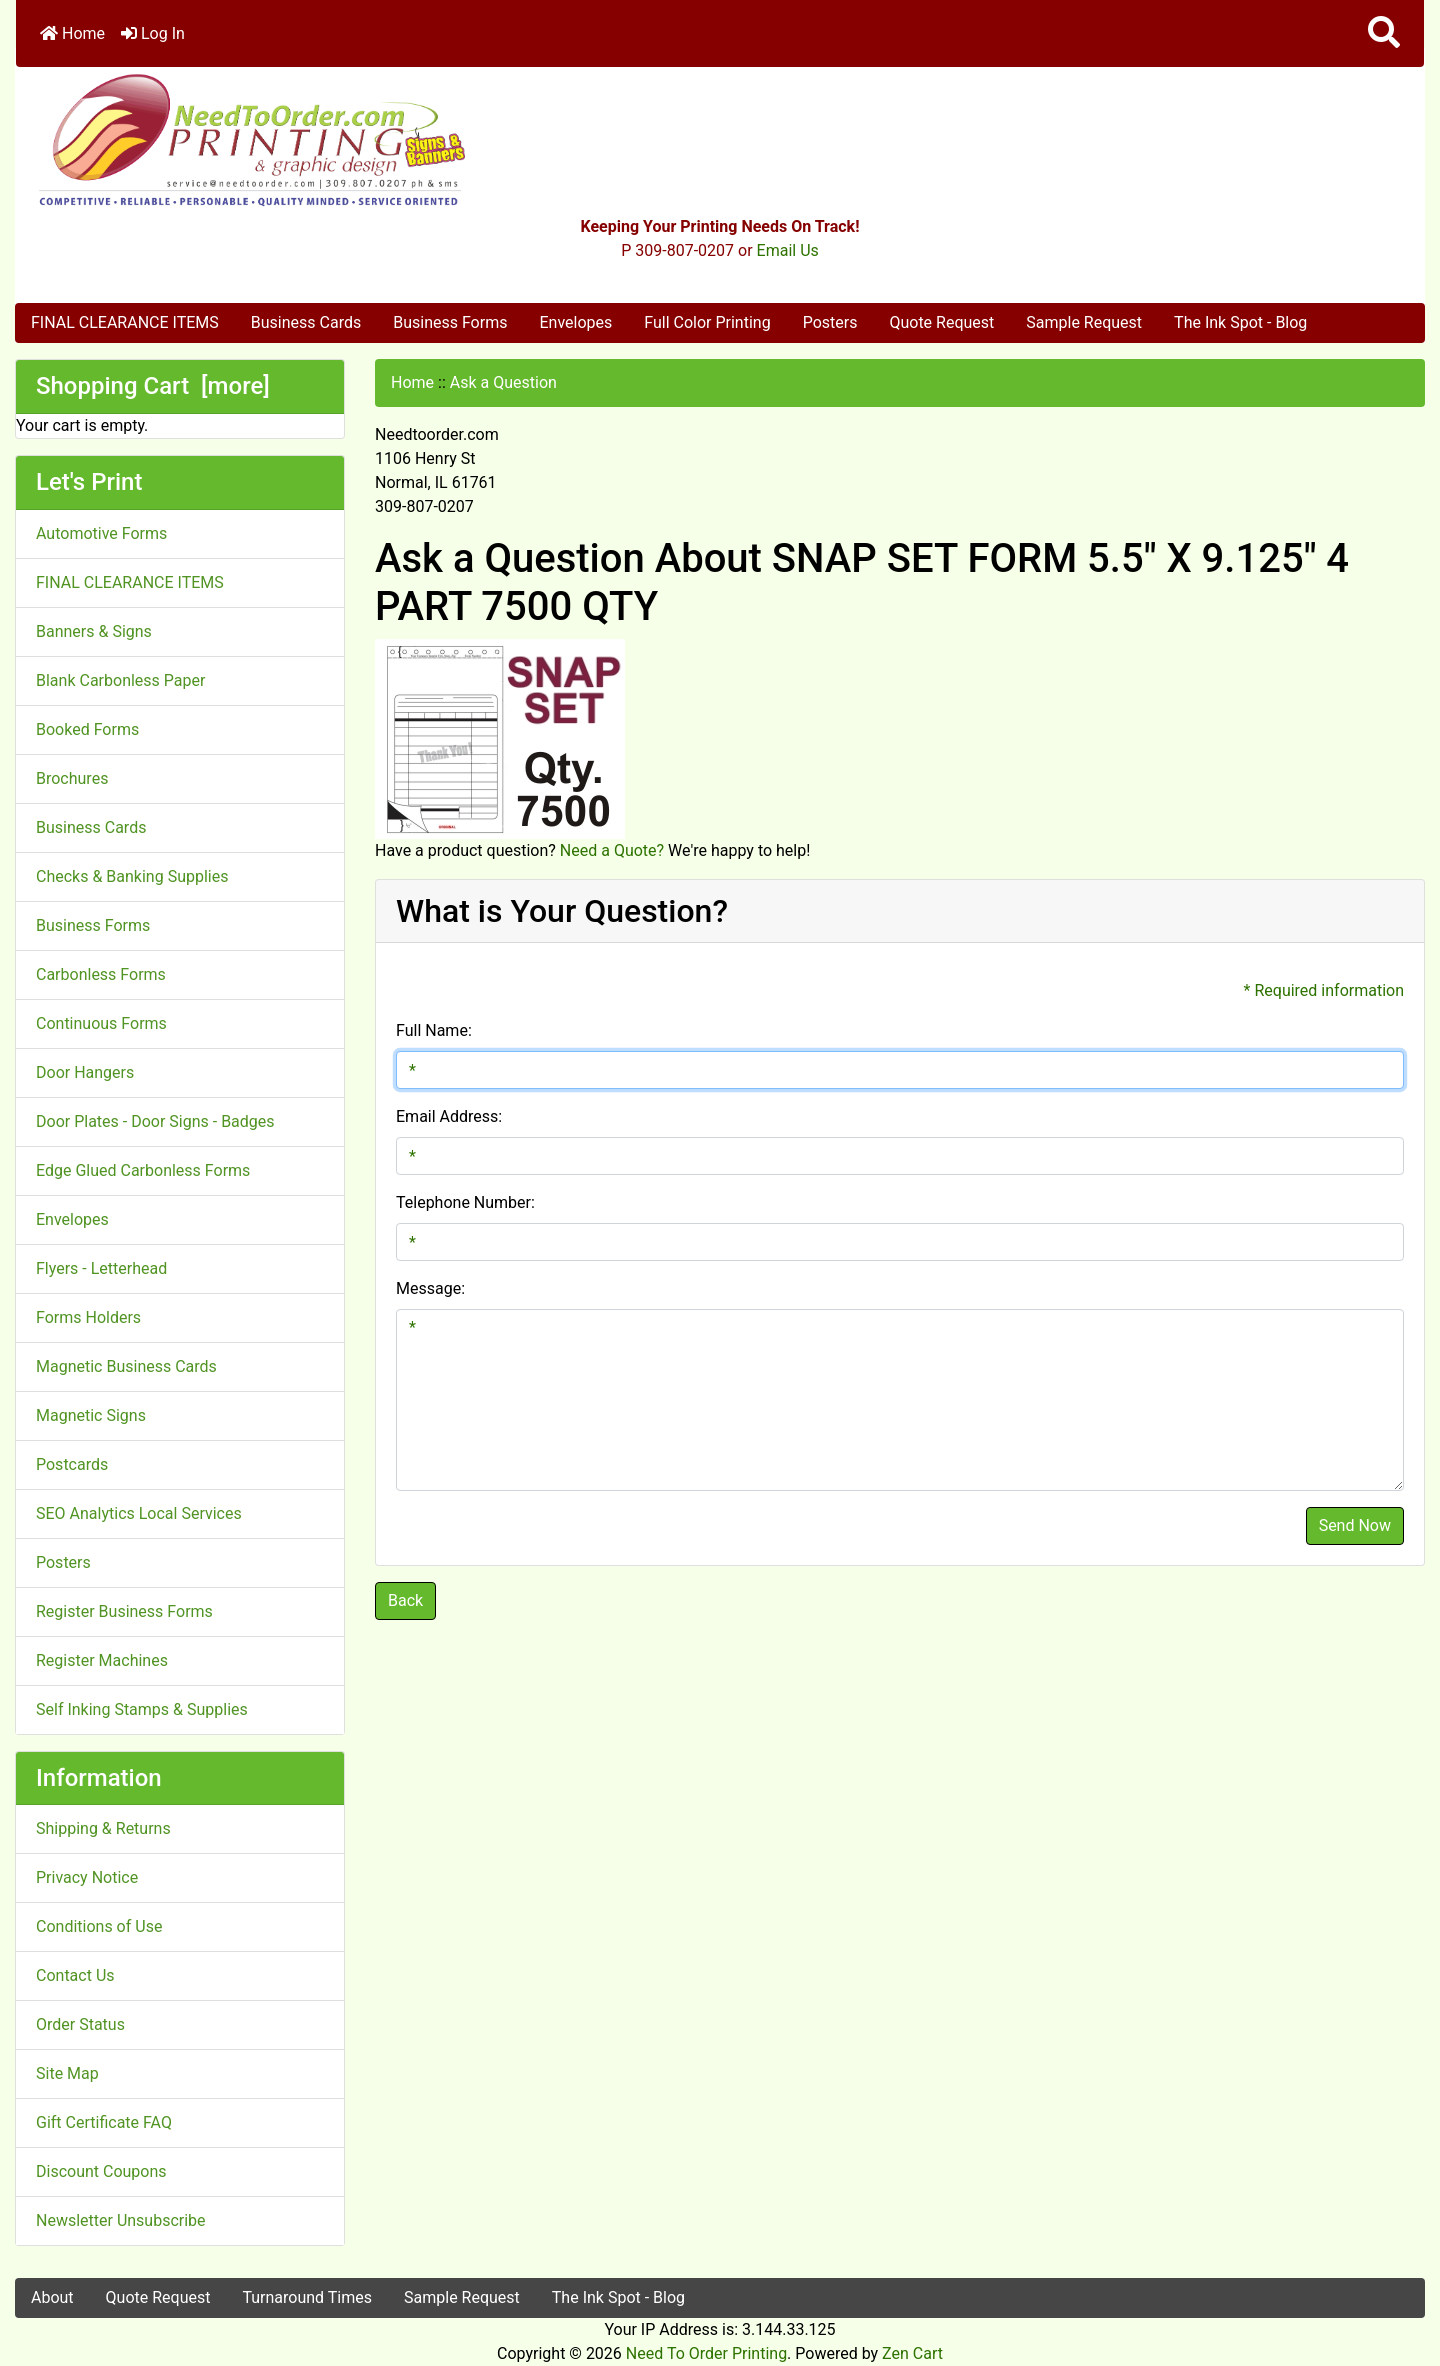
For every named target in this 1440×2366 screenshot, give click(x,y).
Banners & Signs (94, 631)
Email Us (788, 250)
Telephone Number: (465, 1202)
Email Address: (449, 1116)
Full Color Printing (707, 322)
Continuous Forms (101, 1023)
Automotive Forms (101, 533)
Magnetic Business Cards (126, 1366)
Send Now (1355, 1525)
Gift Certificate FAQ (104, 2122)
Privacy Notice (87, 1877)
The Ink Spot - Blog (1240, 322)
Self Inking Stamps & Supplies (142, 1709)
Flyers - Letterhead (101, 1268)
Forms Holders (88, 1317)
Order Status (80, 2024)
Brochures (72, 778)
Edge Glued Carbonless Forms (143, 1170)
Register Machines (102, 1660)
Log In (153, 33)
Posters (830, 322)
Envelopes (575, 322)
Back (405, 1600)
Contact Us (75, 1975)
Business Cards (306, 322)
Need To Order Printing (706, 2353)
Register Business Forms (124, 1611)
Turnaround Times (307, 2297)
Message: (430, 1288)
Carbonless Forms (101, 974)
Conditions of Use (99, 1926)
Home (72, 33)
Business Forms (450, 322)
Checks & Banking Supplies (132, 876)
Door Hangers (85, 1072)
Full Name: (434, 1030)
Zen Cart (912, 2353)
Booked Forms (87, 729)
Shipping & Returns (103, 1828)
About (52, 2297)
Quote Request (941, 322)
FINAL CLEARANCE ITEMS (125, 322)
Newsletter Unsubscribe (121, 2220)
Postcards (72, 1464)
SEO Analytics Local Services (139, 1513)
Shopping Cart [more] (153, 386)
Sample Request (1084, 322)
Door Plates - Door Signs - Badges (155, 1121)
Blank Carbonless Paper (120, 680)
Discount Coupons (101, 2171)
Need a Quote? (612, 850)
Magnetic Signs (91, 1415)
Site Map (67, 2073)
